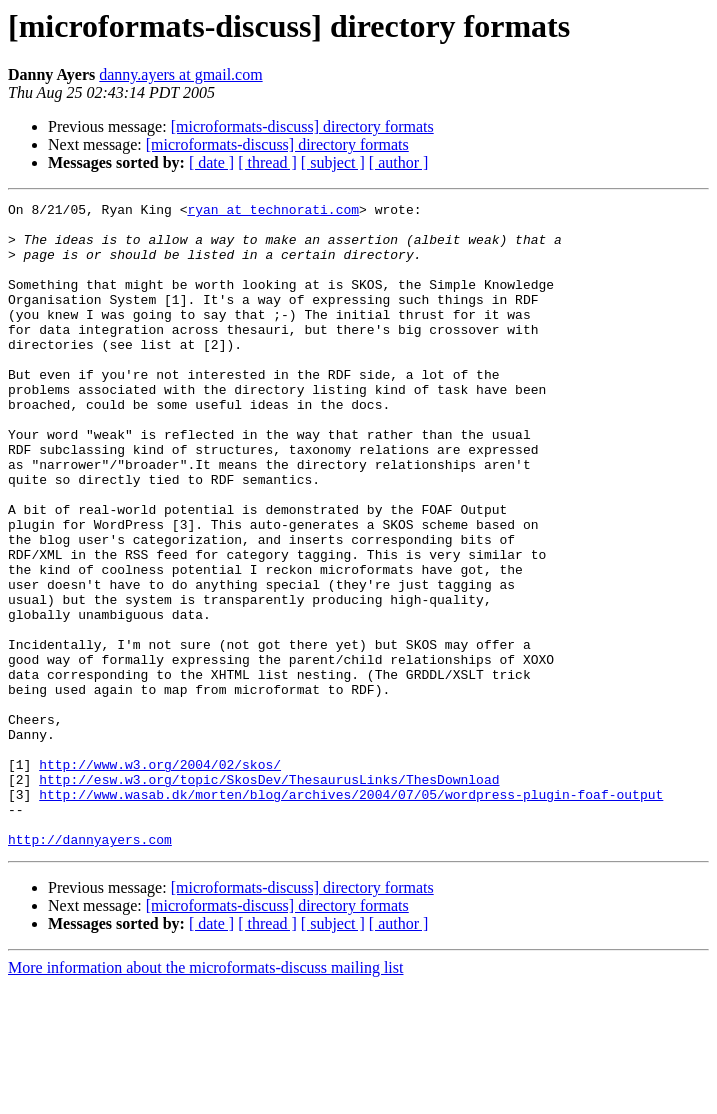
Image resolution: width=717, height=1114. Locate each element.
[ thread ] (267, 162)
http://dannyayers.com (90, 968)
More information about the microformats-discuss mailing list (205, 1096)
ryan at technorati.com (273, 212)
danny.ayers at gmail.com (180, 74)
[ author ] (399, 162)
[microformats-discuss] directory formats (302, 126)
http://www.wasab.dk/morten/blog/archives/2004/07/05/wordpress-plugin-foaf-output (351, 914)
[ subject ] (333, 162)
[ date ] (211, 162)
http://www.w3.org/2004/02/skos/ (160, 878)
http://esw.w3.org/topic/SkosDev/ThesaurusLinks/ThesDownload (269, 896)
